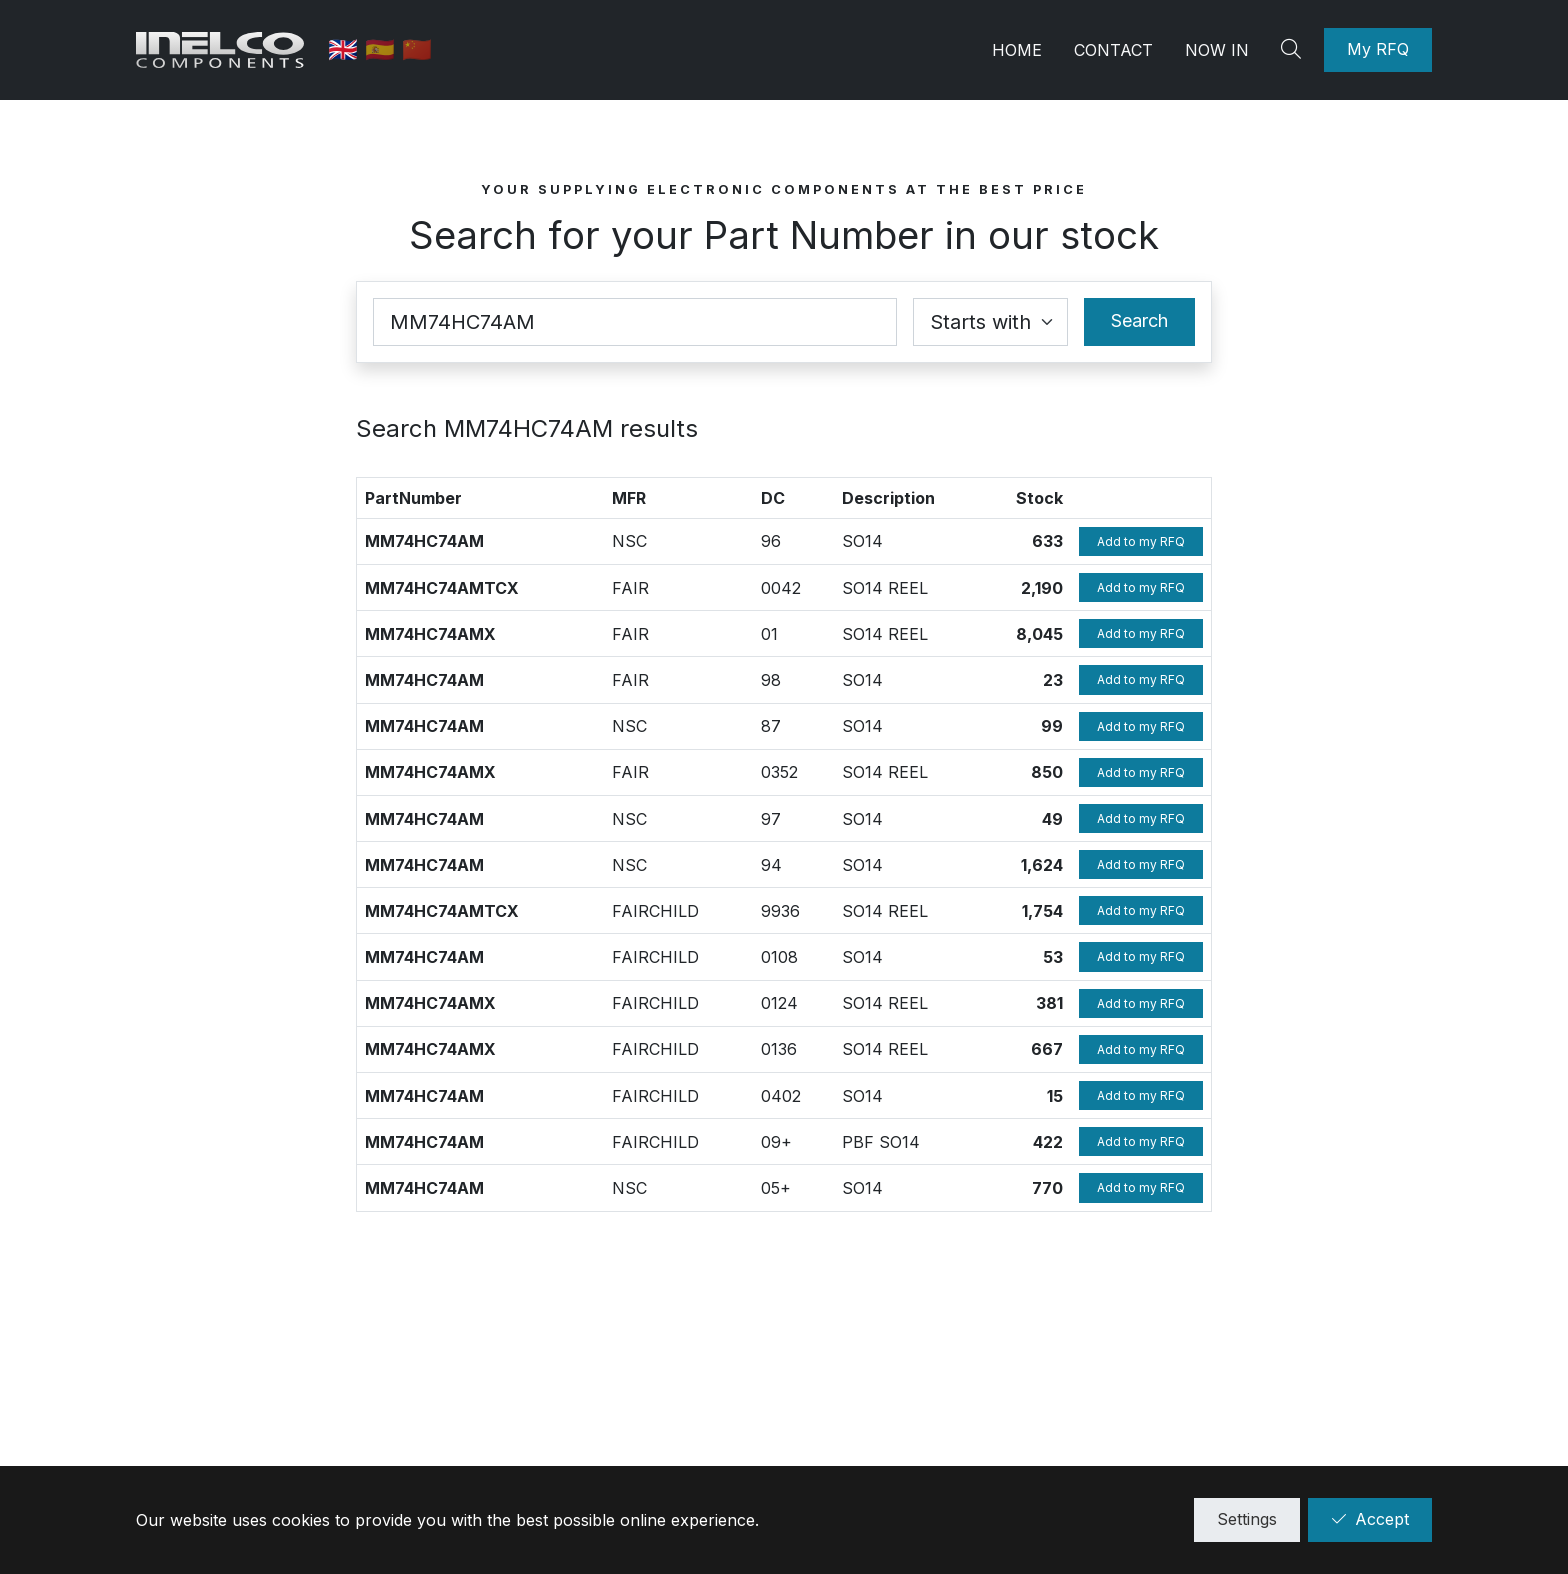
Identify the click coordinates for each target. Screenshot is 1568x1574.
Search (1139, 320)
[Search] (1294, 50)
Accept (1370, 1519)
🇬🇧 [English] (348, 49)
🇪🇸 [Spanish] (385, 49)
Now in (1217, 50)
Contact (1113, 50)
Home (1017, 50)
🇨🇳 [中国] (419, 49)
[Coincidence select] (990, 322)
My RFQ (1378, 49)
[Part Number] (635, 322)
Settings (1247, 1519)
